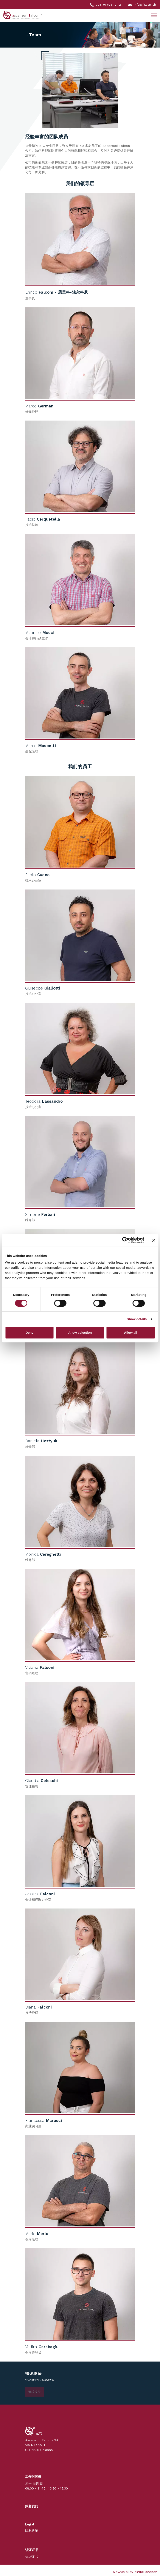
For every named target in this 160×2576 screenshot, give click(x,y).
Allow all (130, 1332)
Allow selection (80, 1332)
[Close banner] (153, 1240)
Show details (137, 1319)
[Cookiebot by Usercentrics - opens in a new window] (125, 1240)
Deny (29, 1332)
